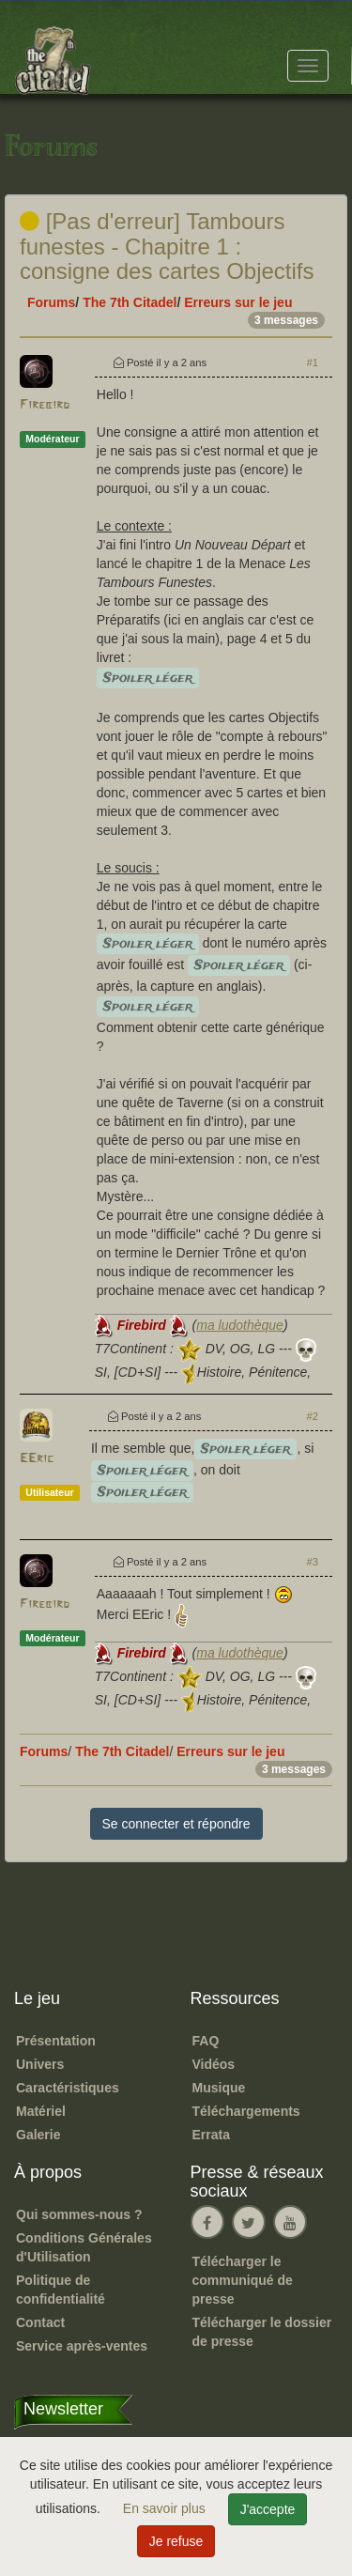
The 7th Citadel (129, 302)
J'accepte (268, 2509)
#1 (312, 362)
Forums (51, 302)
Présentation (56, 2040)
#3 (312, 1561)
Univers (40, 2064)
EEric (37, 1459)
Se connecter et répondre (176, 1823)
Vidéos (214, 2064)
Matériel (41, 2111)
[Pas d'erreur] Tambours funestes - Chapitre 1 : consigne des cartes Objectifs (167, 246)
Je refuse (176, 2541)
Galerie (38, 2134)
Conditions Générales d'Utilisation (84, 2247)
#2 (312, 1416)
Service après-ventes (81, 2345)
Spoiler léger (147, 678)
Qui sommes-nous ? (79, 2214)
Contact (40, 2322)
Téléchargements (246, 2111)
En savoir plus (166, 2508)
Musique (219, 2087)
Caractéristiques (67, 2087)
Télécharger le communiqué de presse (242, 2280)
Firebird (44, 405)
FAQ (206, 2040)
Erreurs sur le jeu (238, 302)
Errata (211, 2134)
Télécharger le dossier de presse (262, 2332)
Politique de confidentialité (60, 2289)
